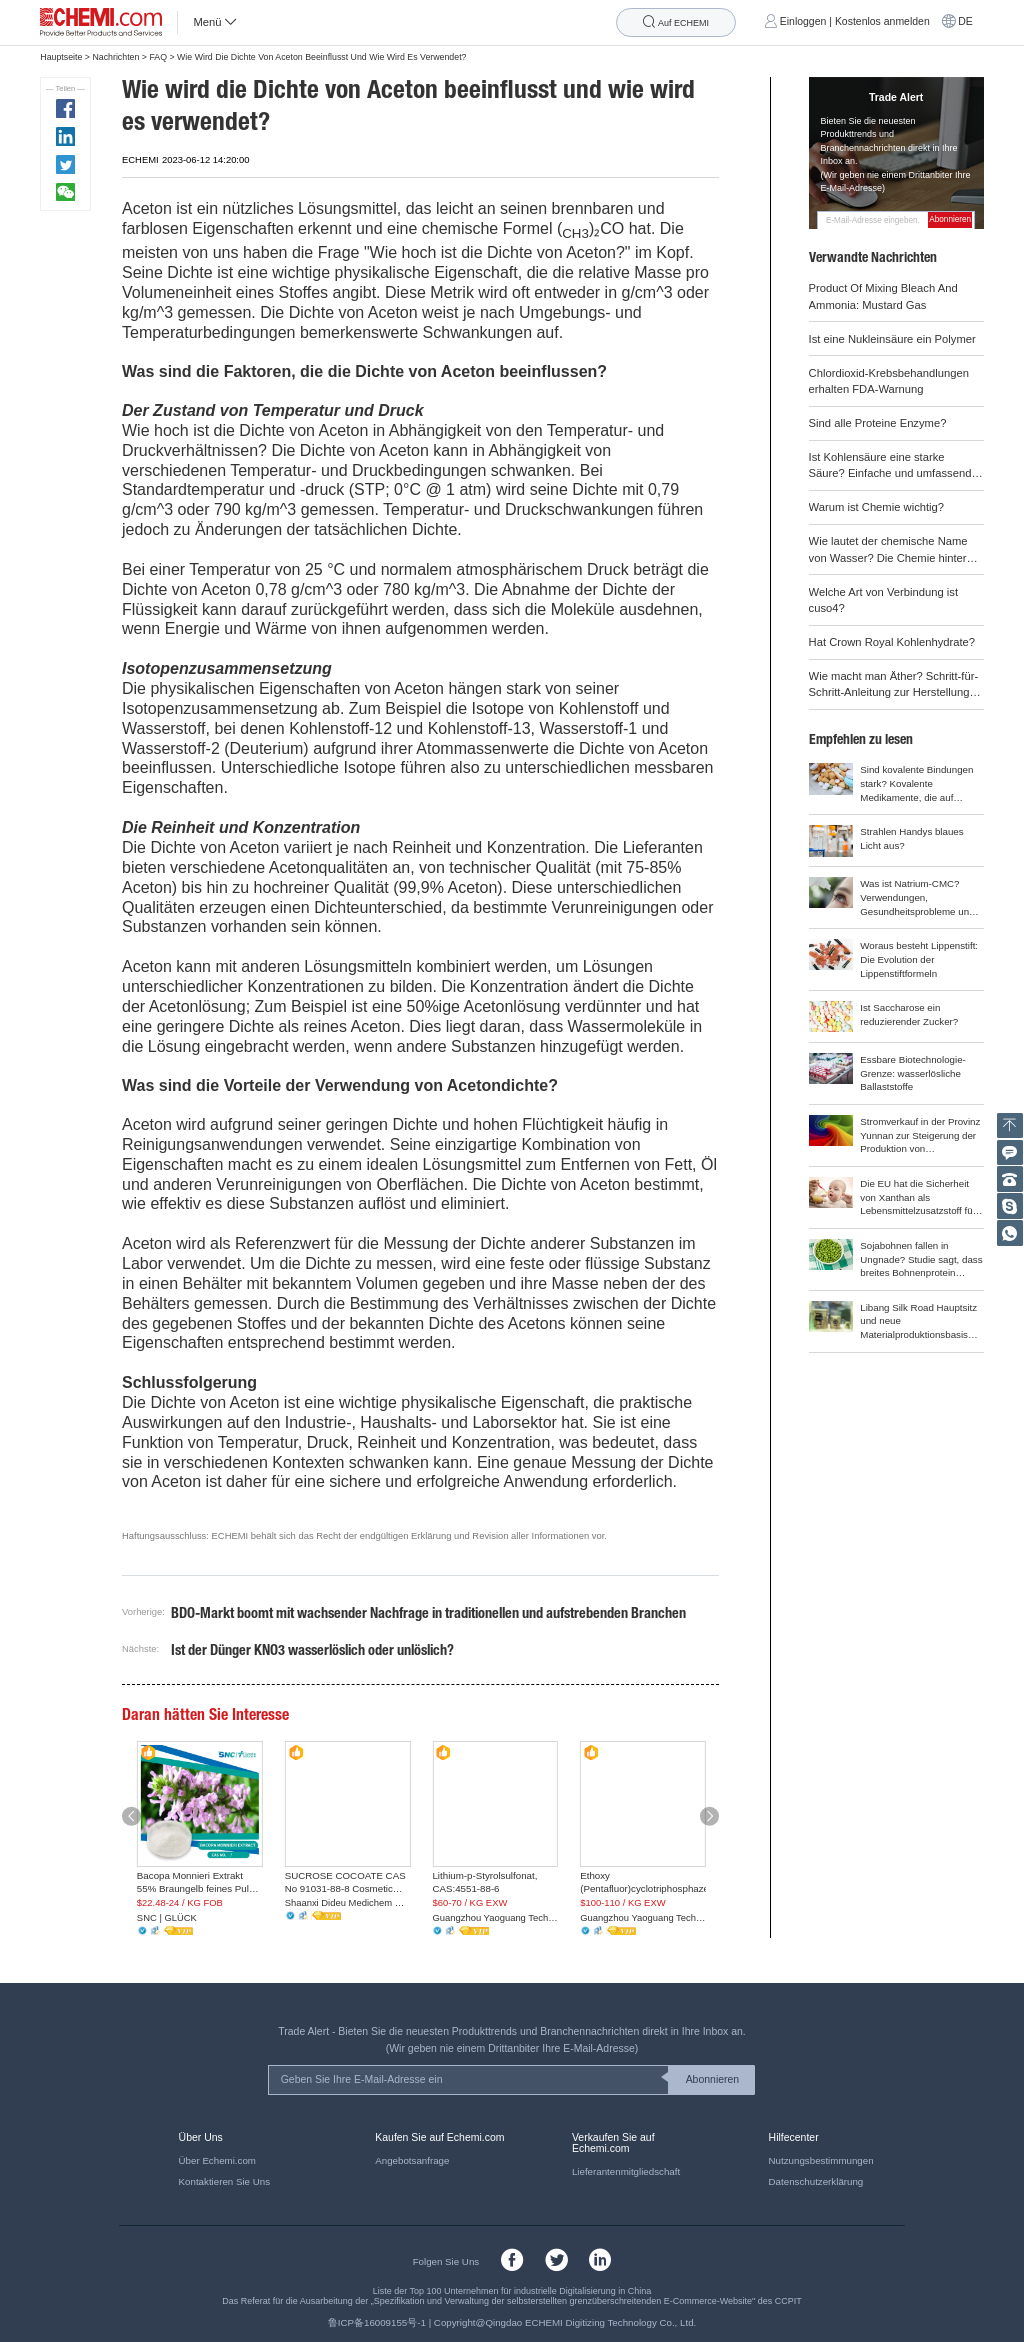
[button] (131, 1815)
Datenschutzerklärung (816, 2181)
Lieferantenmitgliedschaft (626, 2171)
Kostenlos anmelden (882, 21)
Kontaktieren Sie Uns (224, 2181)
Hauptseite (61, 57)
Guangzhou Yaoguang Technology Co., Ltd (495, 1917)
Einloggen (803, 21)
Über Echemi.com (217, 2160)
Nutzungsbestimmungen (821, 2160)
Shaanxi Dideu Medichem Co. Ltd (348, 1902)
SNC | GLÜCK (167, 1917)
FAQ (158, 57)
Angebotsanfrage (412, 2160)
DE (965, 21)
